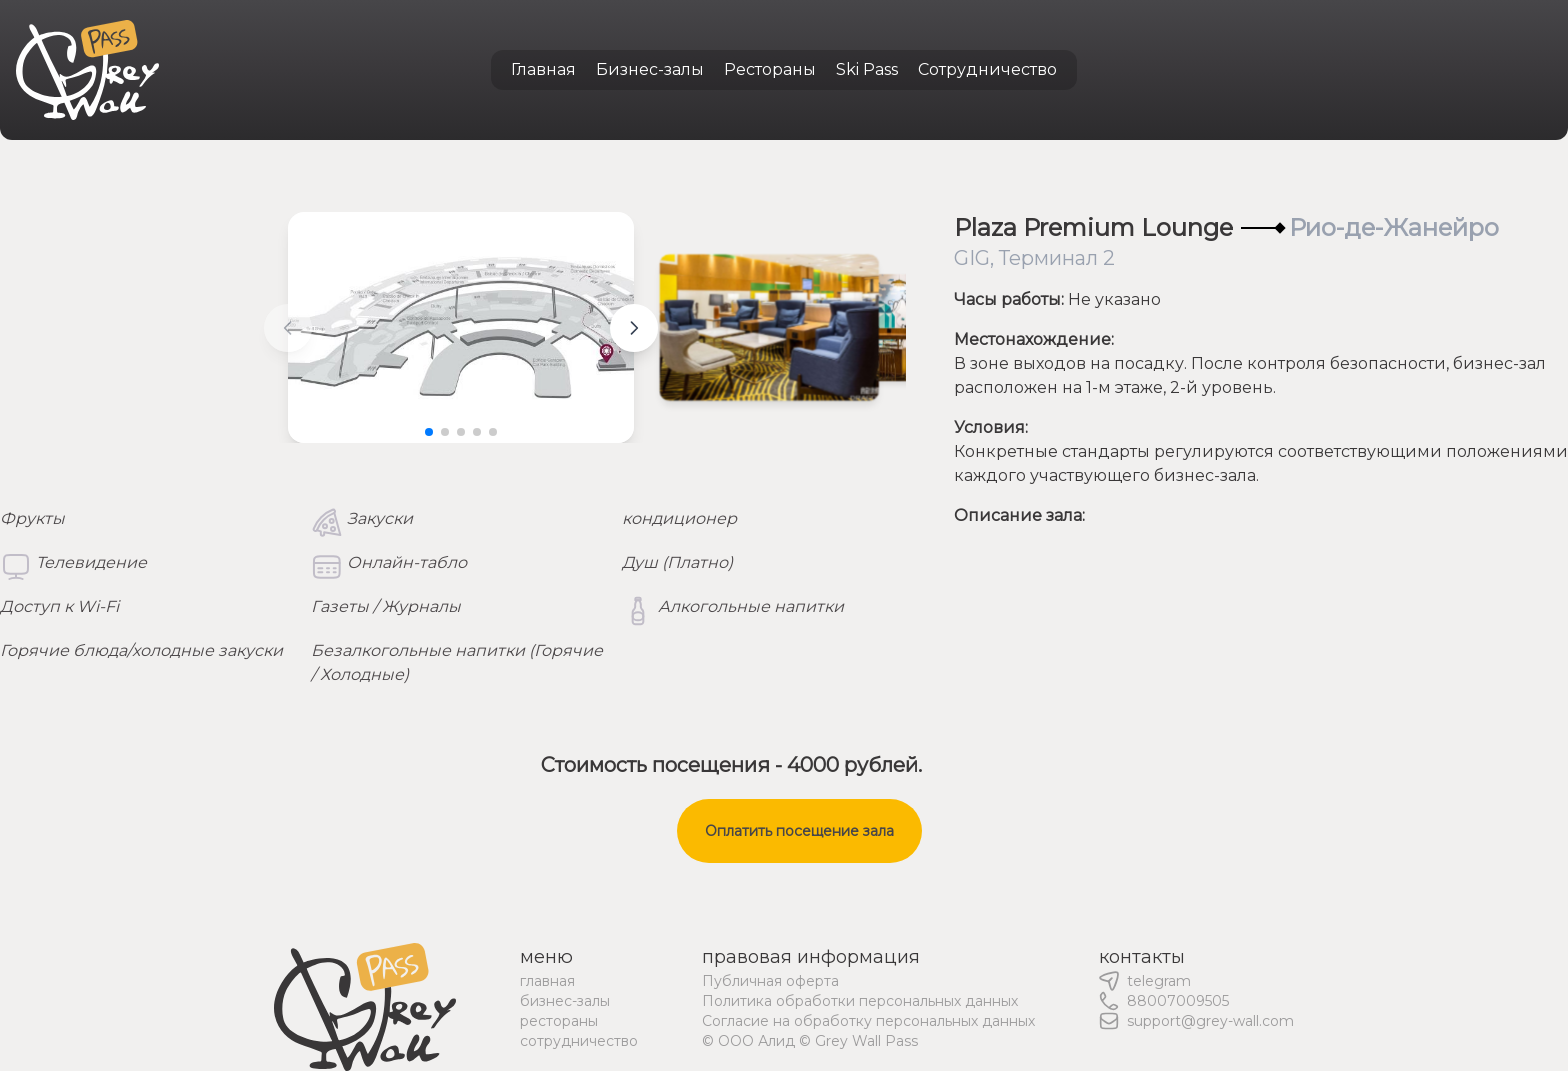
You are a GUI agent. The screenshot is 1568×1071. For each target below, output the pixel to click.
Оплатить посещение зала (799, 831)
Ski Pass (867, 69)
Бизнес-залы (650, 69)
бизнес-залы (565, 1001)
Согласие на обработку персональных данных (868, 1021)
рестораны (559, 1021)
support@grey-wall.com (1210, 1021)
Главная (543, 69)
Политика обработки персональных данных (860, 1001)
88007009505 (1178, 1001)
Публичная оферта (770, 981)
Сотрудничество (987, 69)
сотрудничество (579, 1041)
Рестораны (770, 69)
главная (547, 981)
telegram (1159, 981)
